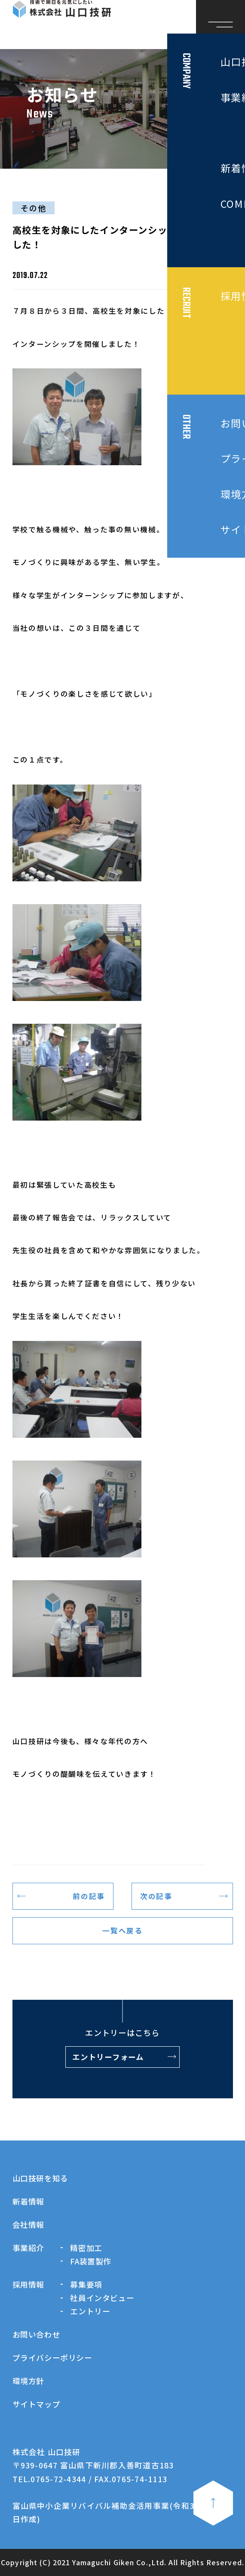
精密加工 (86, 2247)
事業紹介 (28, 2247)
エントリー (90, 2311)
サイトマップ (36, 2403)
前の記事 (89, 1896)
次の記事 (156, 1896)
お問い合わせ (36, 2334)
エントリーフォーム (108, 2056)
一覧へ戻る (122, 1930)
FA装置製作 (90, 2261)
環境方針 (28, 2380)
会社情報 (28, 2224)
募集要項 (86, 2284)
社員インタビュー (102, 2297)
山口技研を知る (40, 2178)
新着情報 (28, 2201)
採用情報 (28, 2284)
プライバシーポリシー (52, 2357)
